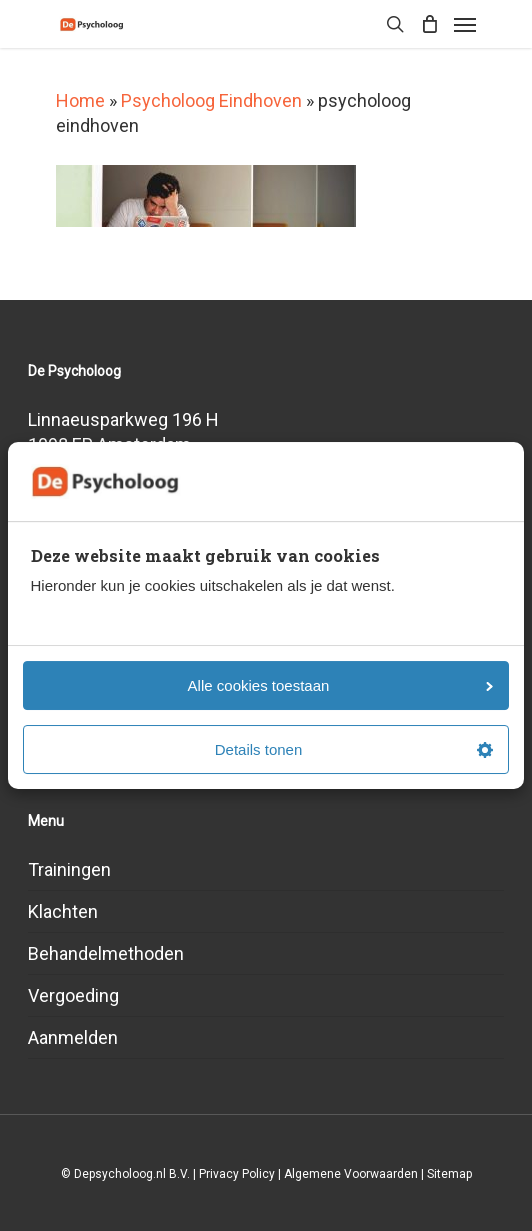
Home (80, 100)
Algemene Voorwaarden (351, 1174)
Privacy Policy (237, 1174)
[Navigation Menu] (465, 24)
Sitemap (449, 1174)
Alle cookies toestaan (340, 685)
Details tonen (354, 749)
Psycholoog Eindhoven (211, 100)
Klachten (63, 911)
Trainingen (69, 869)
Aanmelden (73, 1037)
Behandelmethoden (106, 953)
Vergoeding (73, 995)
